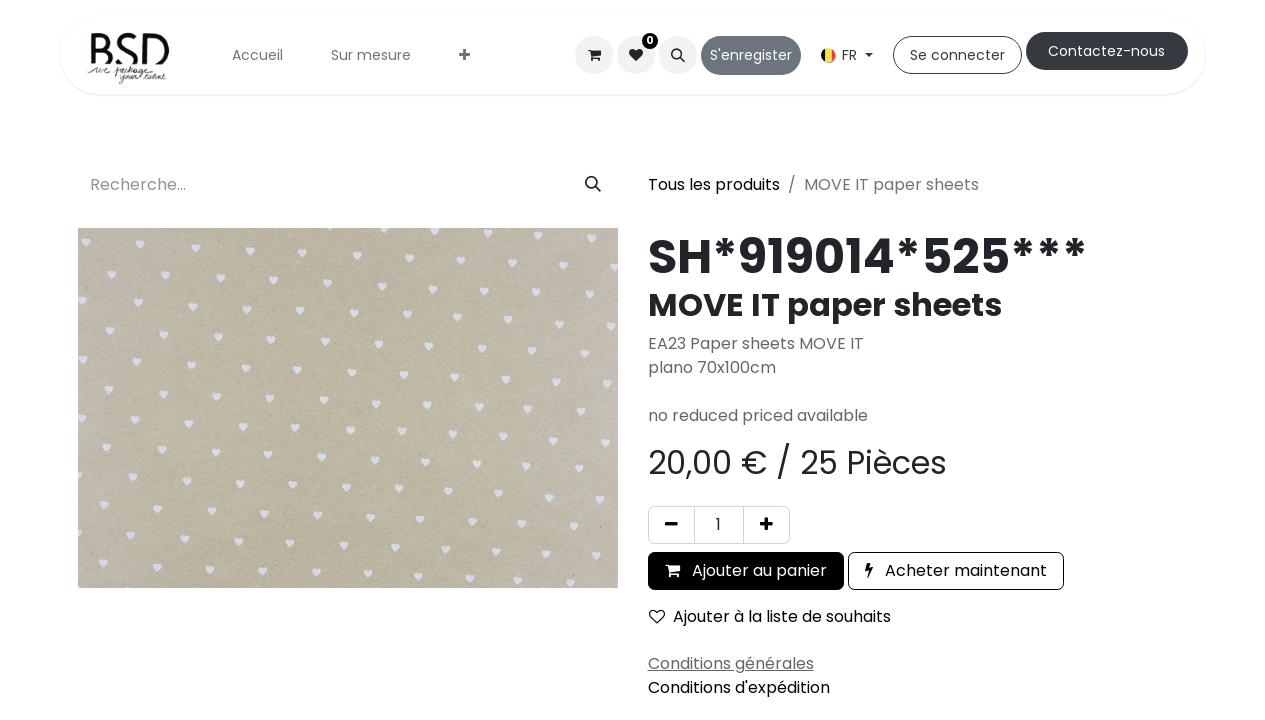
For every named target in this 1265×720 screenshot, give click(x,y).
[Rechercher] (593, 185)
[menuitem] (257, 55)
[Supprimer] (671, 525)
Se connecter (957, 55)
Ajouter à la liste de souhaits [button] (770, 616)
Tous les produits (714, 184)
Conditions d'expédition (739, 687)
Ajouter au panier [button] (746, 570)
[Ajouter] (766, 525)
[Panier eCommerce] (594, 55)
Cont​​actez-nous (1106, 51)
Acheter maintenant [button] (956, 570)
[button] (678, 55)
